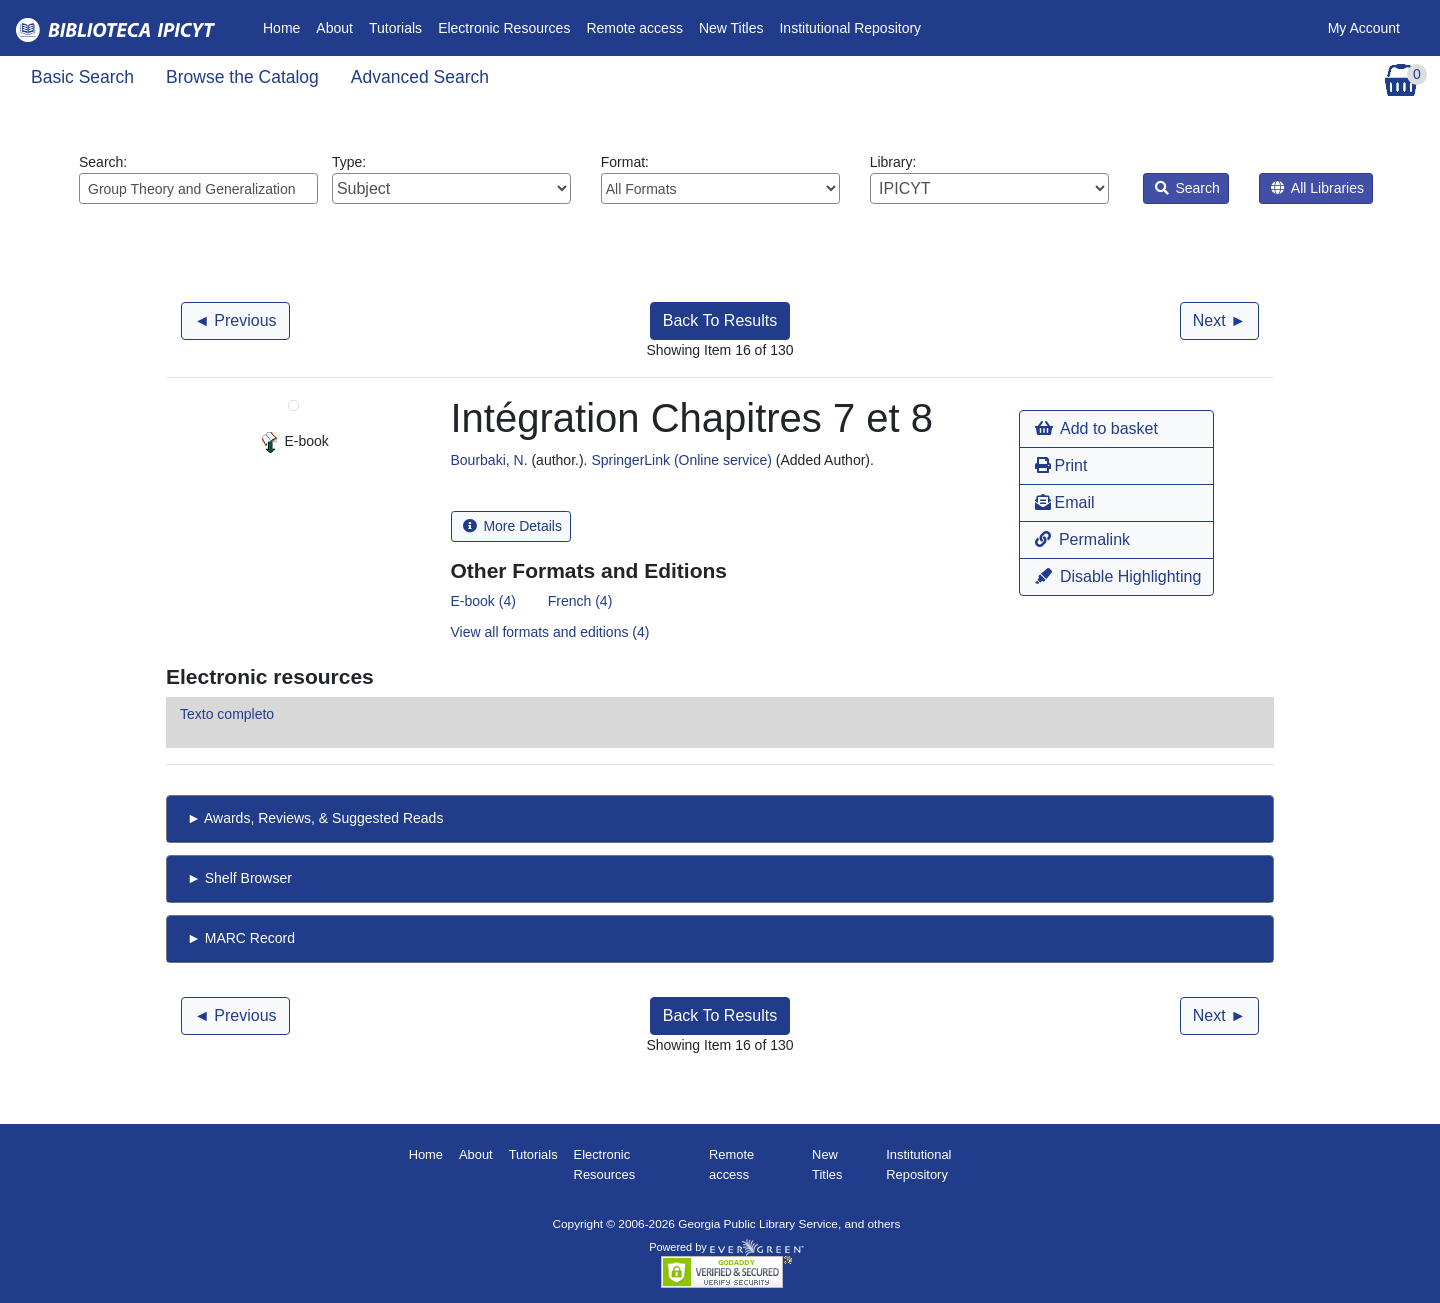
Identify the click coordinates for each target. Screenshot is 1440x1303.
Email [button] (1064, 502)
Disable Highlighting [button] (1118, 576)
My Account (1364, 28)
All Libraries (1317, 188)
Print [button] (1061, 465)
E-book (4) (483, 601)
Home (285, 26)
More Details (512, 526)
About (334, 28)
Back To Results (720, 320)
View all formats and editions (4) (550, 632)
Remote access (634, 28)
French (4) (580, 601)
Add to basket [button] (1096, 428)
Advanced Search (420, 77)
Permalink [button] (1082, 539)
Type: (451, 179)
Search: (198, 179)
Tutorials (395, 28)
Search (1187, 188)
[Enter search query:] (198, 188)
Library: (989, 179)
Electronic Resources (504, 28)
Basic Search (82, 77)
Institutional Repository (850, 28)
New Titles (731, 28)
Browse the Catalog (242, 77)
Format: (720, 179)
